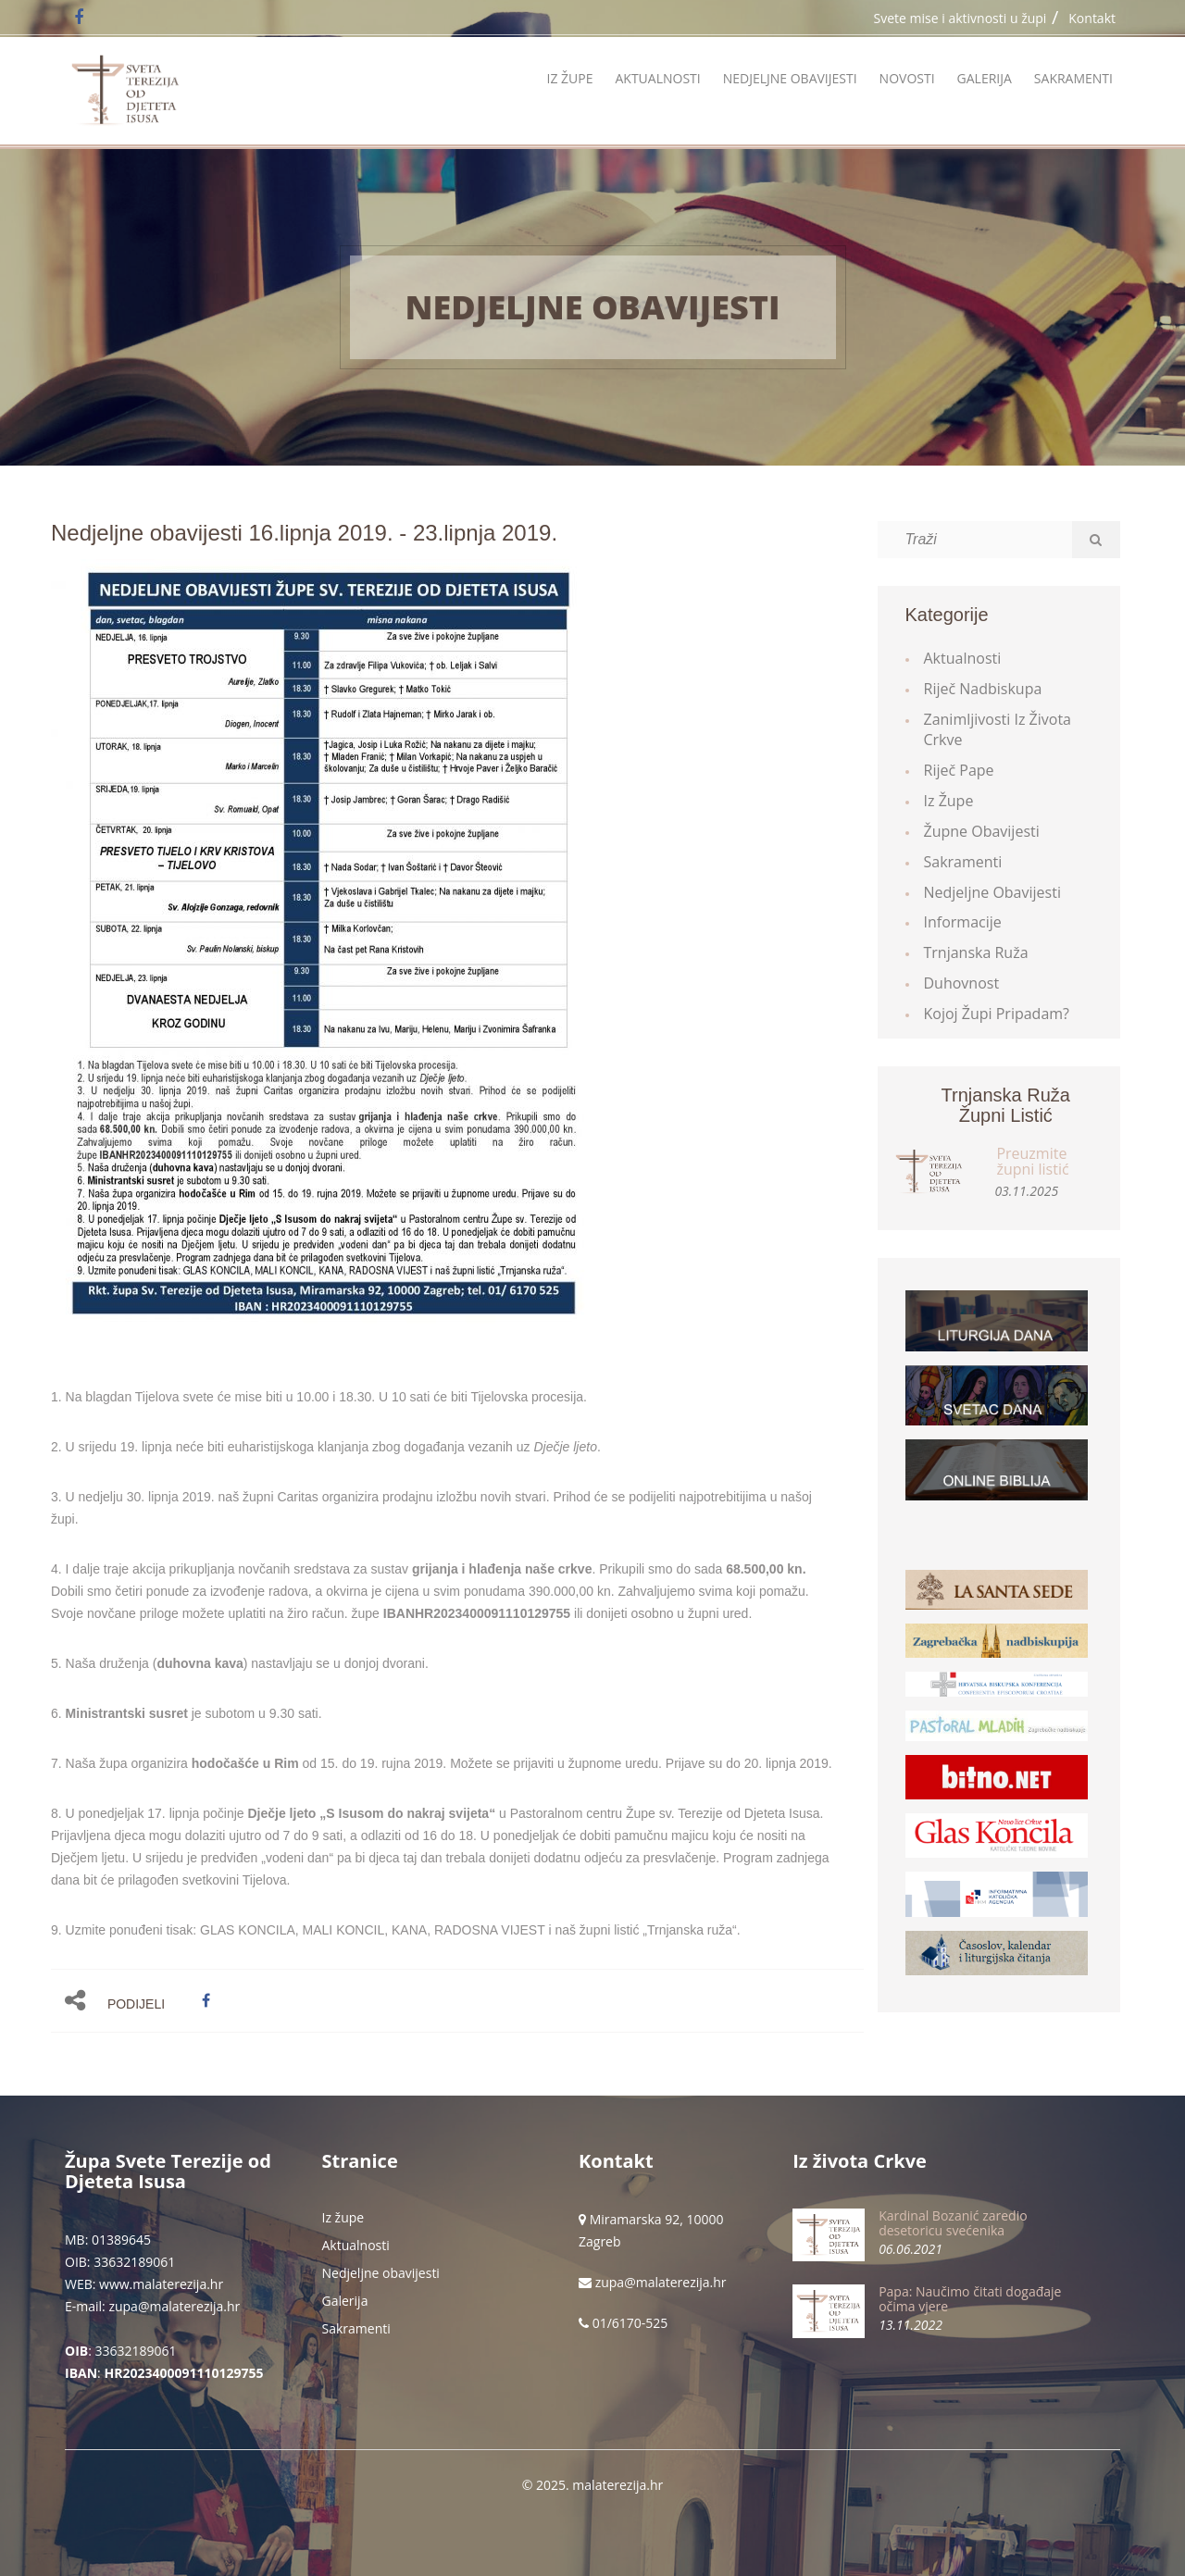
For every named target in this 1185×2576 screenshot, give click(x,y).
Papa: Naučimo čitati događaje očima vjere (970, 2298)
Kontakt (1092, 18)
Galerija (984, 78)
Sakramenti (1073, 78)
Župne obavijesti (982, 831)
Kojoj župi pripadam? (997, 1013)
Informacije (963, 922)
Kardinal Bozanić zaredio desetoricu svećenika (953, 2222)
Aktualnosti (657, 78)
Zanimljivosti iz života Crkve (998, 730)
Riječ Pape (959, 770)
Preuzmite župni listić (1032, 1161)
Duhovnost (962, 983)
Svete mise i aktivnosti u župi (960, 18)
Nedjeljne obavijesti (790, 78)
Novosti (907, 78)
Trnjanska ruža (976, 952)
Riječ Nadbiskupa (983, 688)
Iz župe (569, 78)
